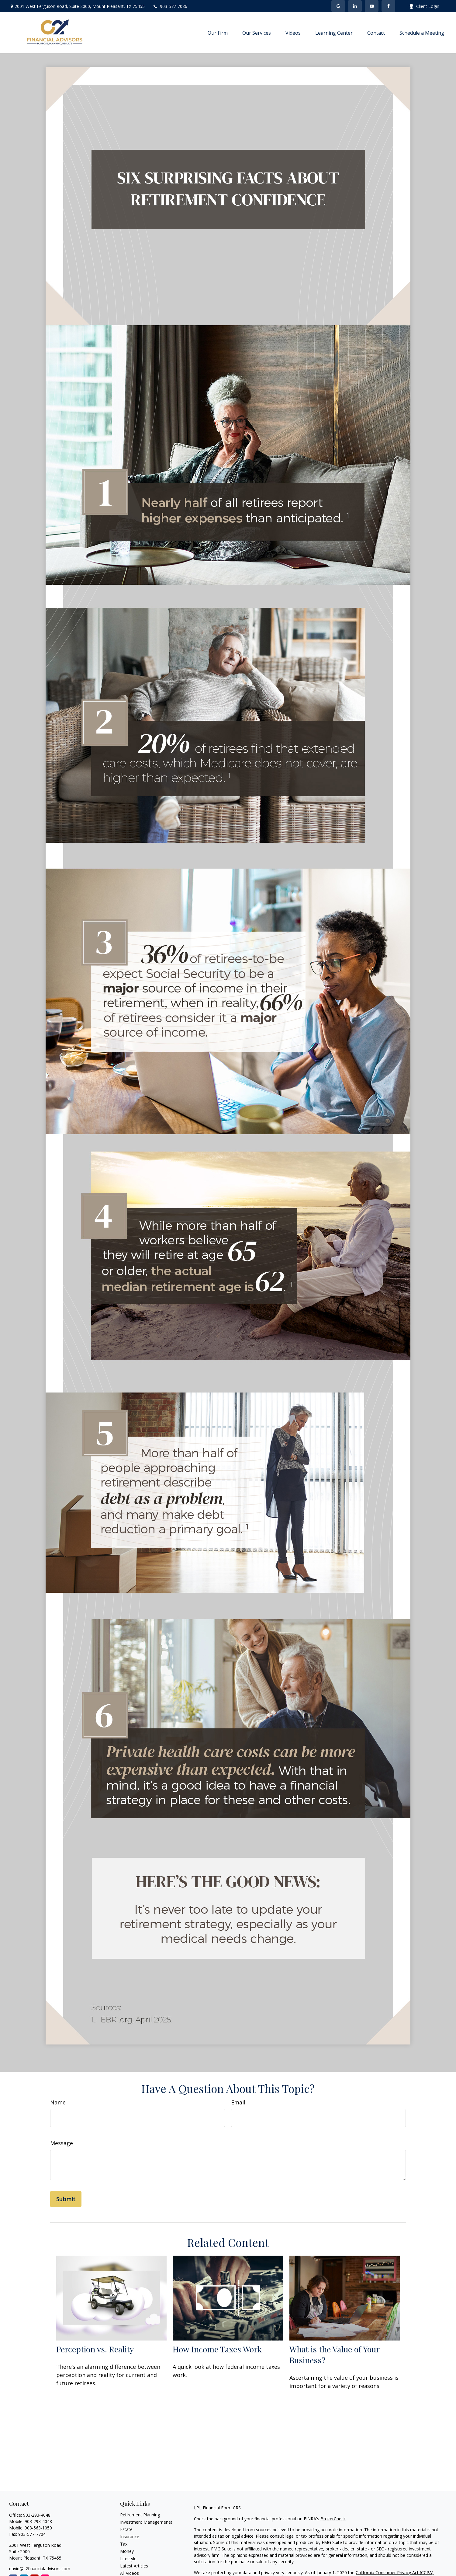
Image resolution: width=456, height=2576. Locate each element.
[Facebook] (388, 6)
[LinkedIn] (355, 6)
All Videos (129, 2573)
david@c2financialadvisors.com (39, 2568)
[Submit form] (65, 2199)
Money (127, 2551)
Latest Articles (134, 2566)
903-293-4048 (36, 2515)
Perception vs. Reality (95, 2349)
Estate (126, 2529)
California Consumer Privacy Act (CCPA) (395, 2572)
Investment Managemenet (146, 2522)
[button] (217, 32)
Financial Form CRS (222, 2508)
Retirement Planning (140, 2515)
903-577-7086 (169, 6)
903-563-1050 (38, 2528)
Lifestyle (128, 2558)
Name (58, 2102)
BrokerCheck (333, 2519)
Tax (123, 2544)
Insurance (129, 2536)
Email (238, 2102)
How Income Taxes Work (217, 2349)
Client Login (424, 6)
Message (61, 2143)
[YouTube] (371, 6)
